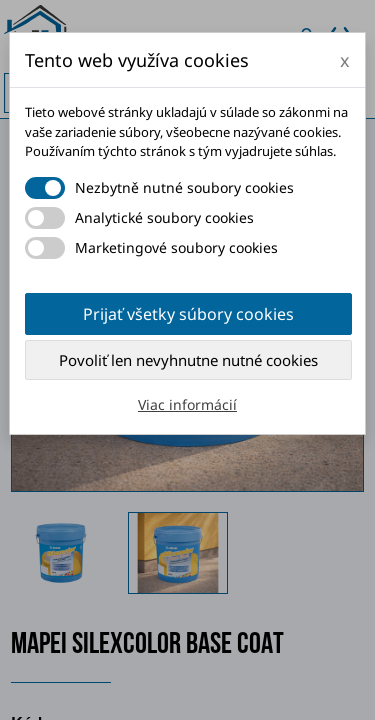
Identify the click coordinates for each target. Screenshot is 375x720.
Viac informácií (187, 404)
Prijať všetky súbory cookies (188, 314)
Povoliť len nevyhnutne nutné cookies (188, 360)
